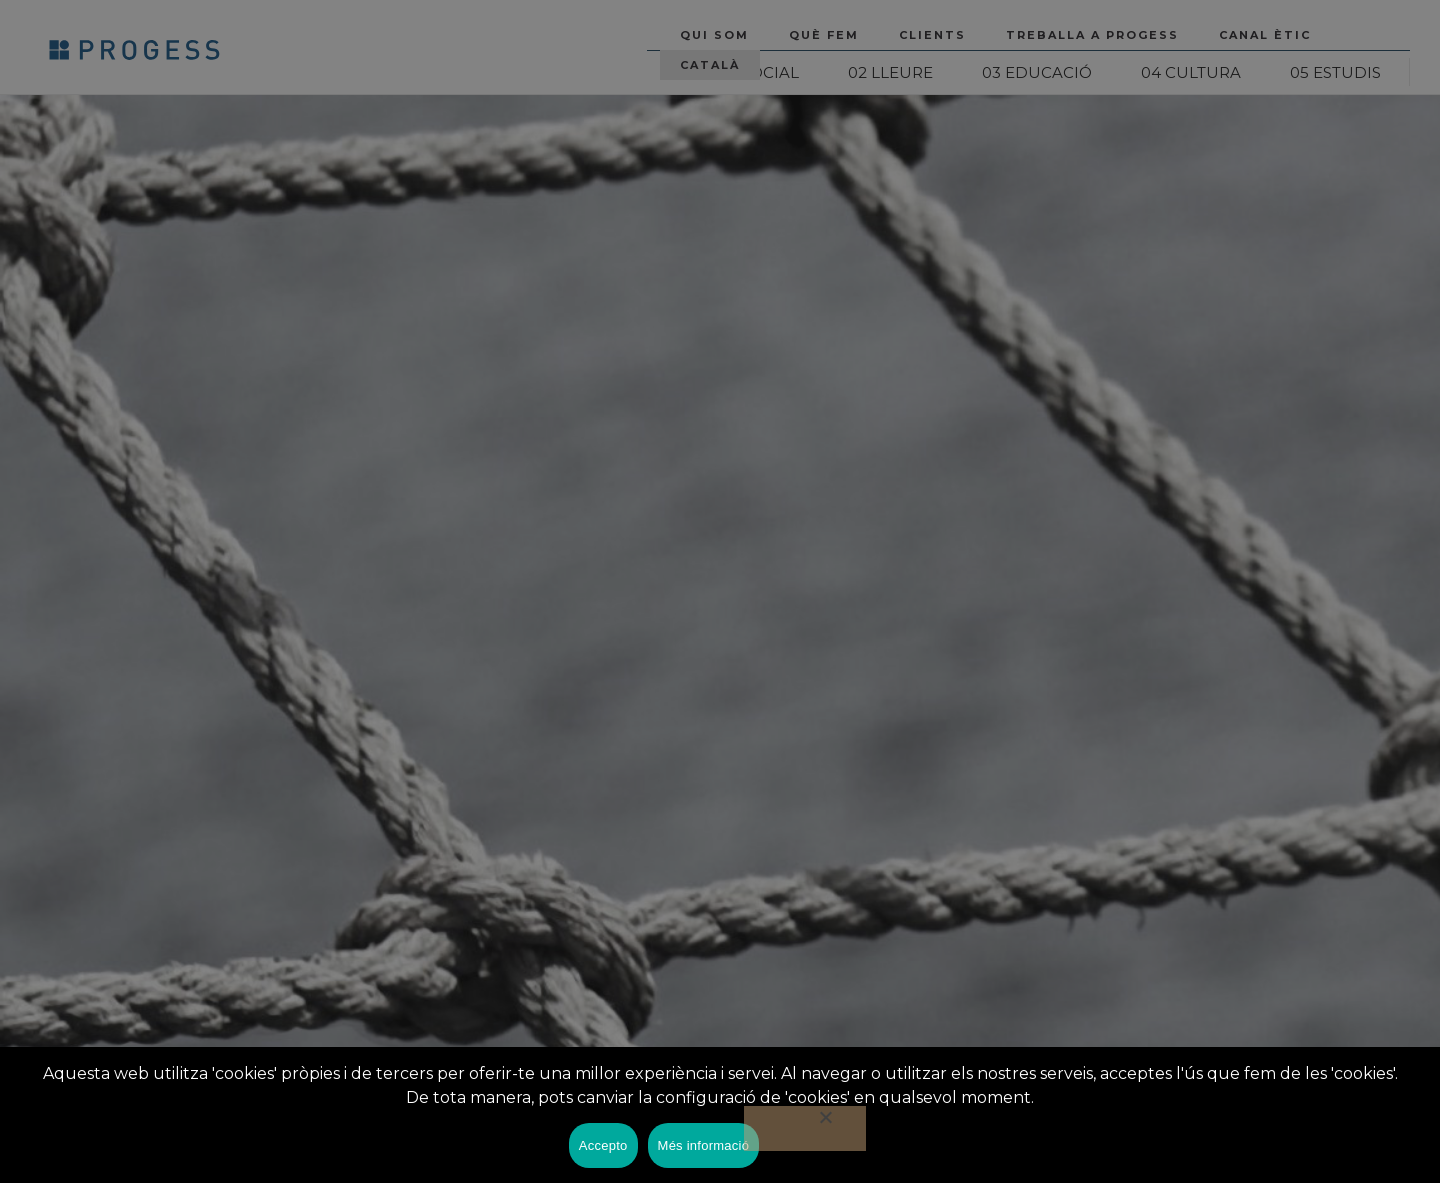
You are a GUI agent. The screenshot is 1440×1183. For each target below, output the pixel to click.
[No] (805, 1128)
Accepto (603, 1145)
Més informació (704, 1145)
